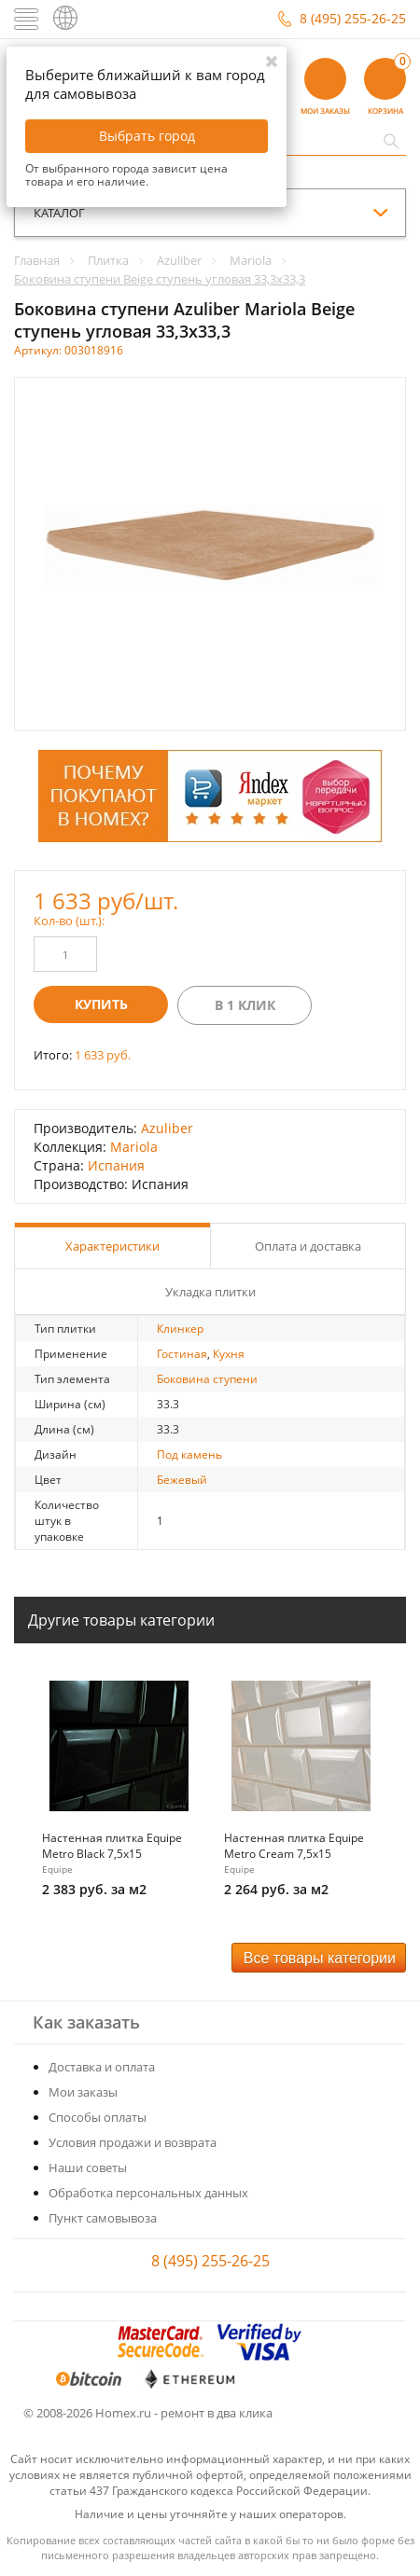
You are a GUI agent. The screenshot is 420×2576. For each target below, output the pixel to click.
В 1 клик (245, 1005)
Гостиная (182, 1354)
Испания (116, 1165)
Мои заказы (83, 2092)
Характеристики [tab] (112, 1246)
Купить (101, 1004)
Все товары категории (320, 1958)
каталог (59, 212)
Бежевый (182, 1480)
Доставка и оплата (102, 2066)
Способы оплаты (98, 2117)
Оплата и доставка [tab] (308, 1246)
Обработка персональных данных (148, 2192)
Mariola (134, 1147)
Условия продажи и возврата (133, 2142)
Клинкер (180, 1328)
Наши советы (88, 2167)
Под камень (189, 1454)
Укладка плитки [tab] (210, 1291)
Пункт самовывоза (103, 2217)
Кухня (229, 1354)
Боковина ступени (207, 1379)
